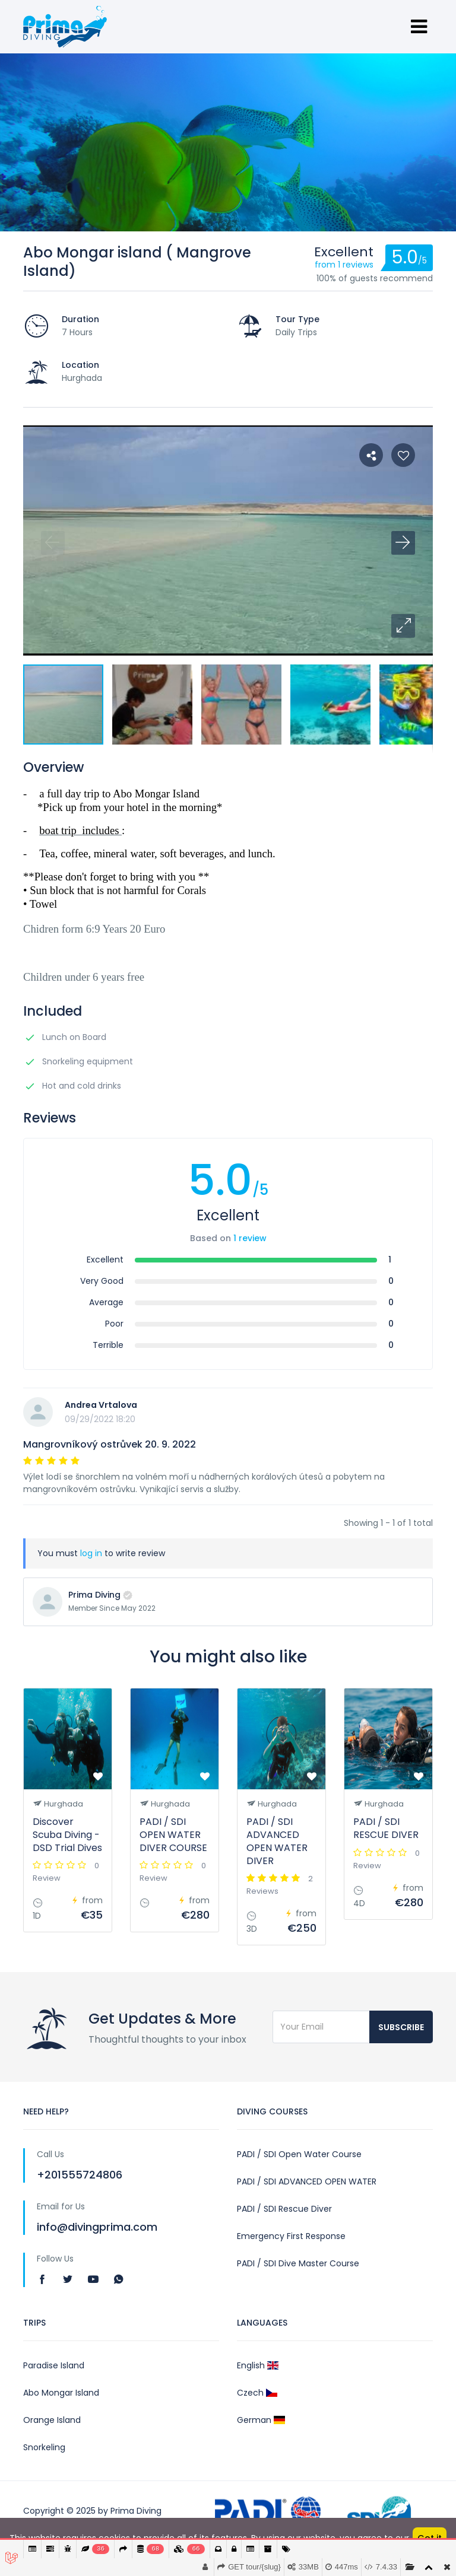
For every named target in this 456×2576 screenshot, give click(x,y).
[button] (403, 626)
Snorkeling (44, 2447)
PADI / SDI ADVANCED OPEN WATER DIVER (277, 1841)
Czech (257, 2393)
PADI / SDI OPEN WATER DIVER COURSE (173, 1835)
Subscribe (401, 2027)
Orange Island (52, 2420)
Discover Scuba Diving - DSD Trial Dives (67, 1835)
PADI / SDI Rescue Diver (284, 2209)
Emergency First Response (291, 2236)
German (261, 2420)
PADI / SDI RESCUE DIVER (386, 1828)
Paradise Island (53, 2365)
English (257, 2365)
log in (91, 1553)
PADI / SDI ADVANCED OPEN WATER (306, 2181)
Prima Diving (94, 1595)
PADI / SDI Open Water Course (299, 2154)
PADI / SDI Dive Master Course (298, 2263)
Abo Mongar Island (61, 2393)
